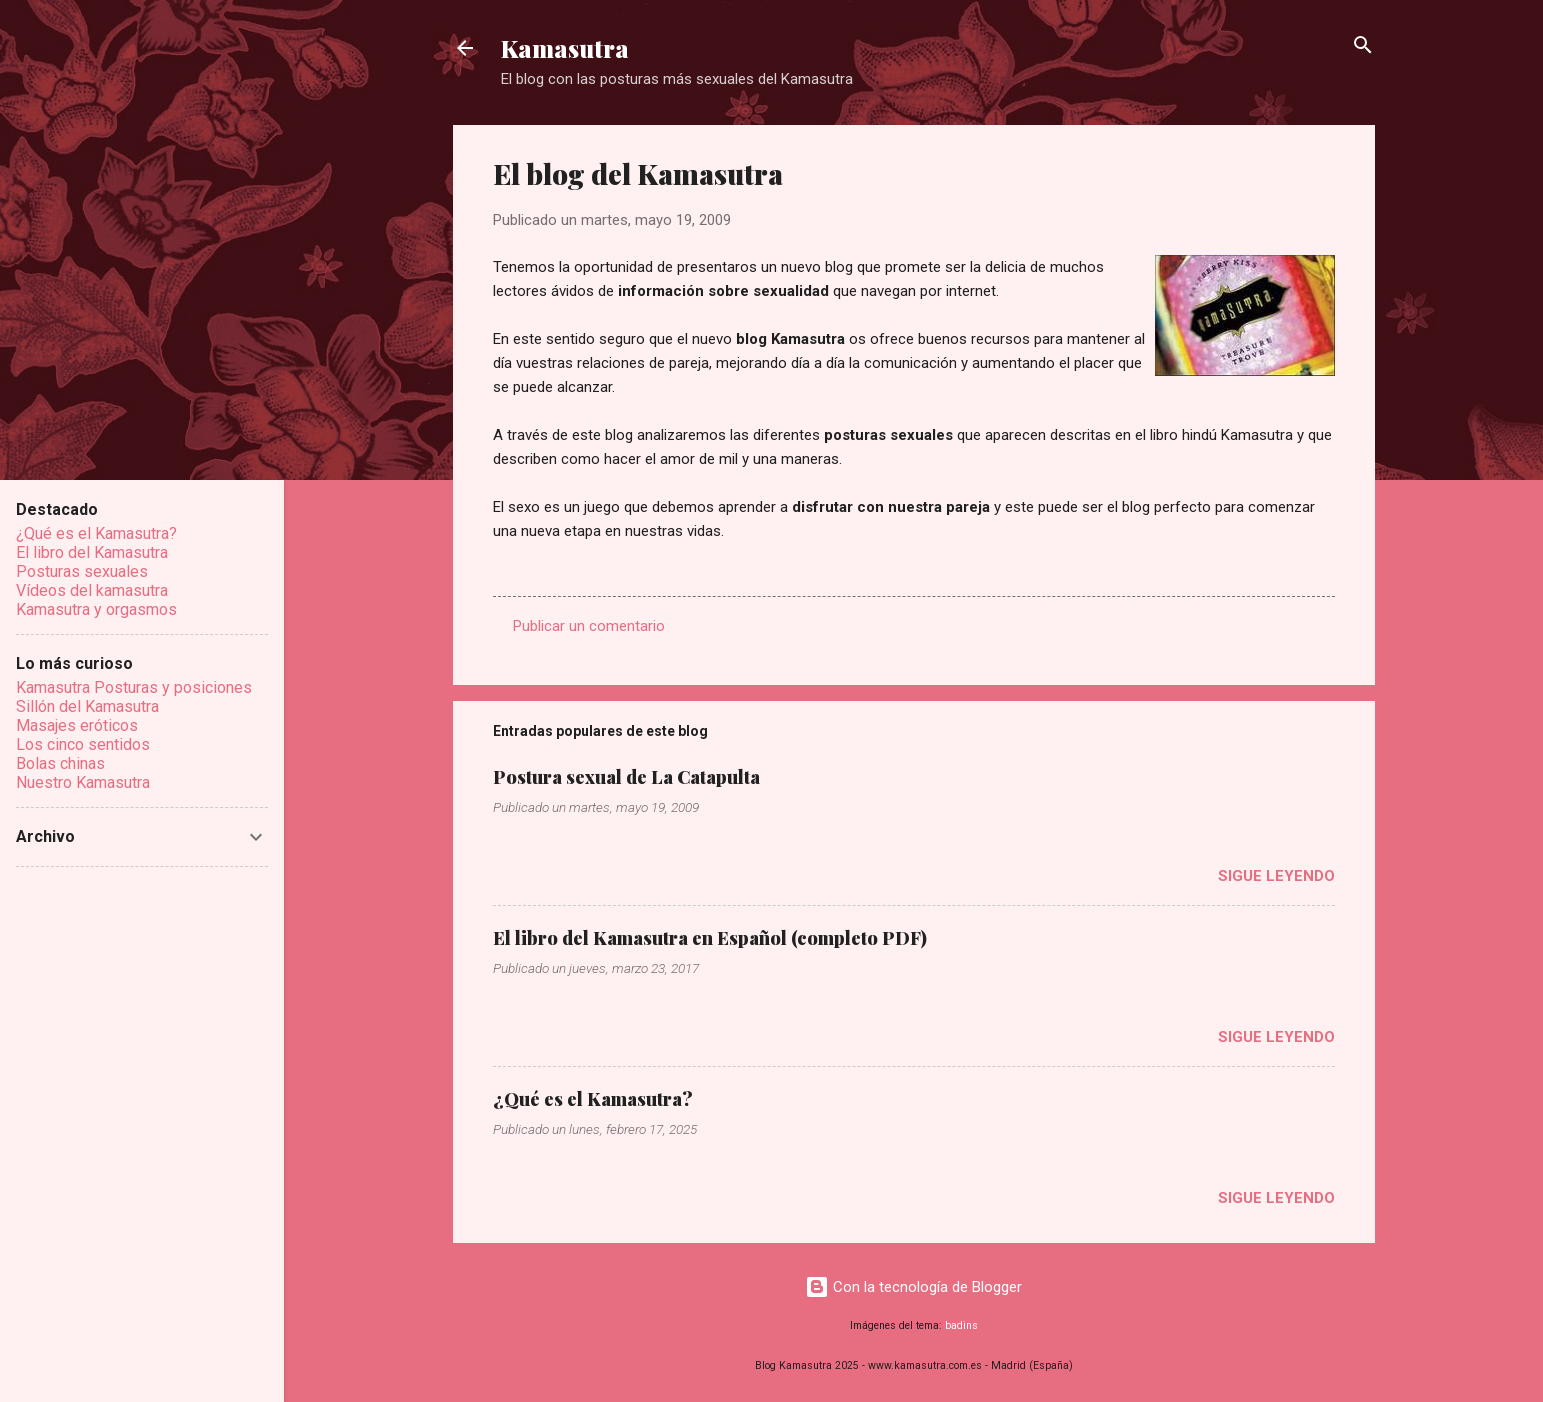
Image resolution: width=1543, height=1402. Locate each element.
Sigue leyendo (1276, 876)
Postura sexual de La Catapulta (626, 777)
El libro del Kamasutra (92, 552)
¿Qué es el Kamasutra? (593, 1099)
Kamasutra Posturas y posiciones (134, 687)
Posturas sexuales (82, 571)
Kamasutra (565, 48)
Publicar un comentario (589, 626)
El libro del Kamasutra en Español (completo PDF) (710, 938)
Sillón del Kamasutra (87, 706)
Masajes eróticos (77, 725)
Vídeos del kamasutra (92, 590)
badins (961, 1325)
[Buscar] (1363, 46)
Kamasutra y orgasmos (96, 609)
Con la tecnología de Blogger (913, 1287)
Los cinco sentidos (83, 744)
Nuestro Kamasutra (83, 782)
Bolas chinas (60, 763)
